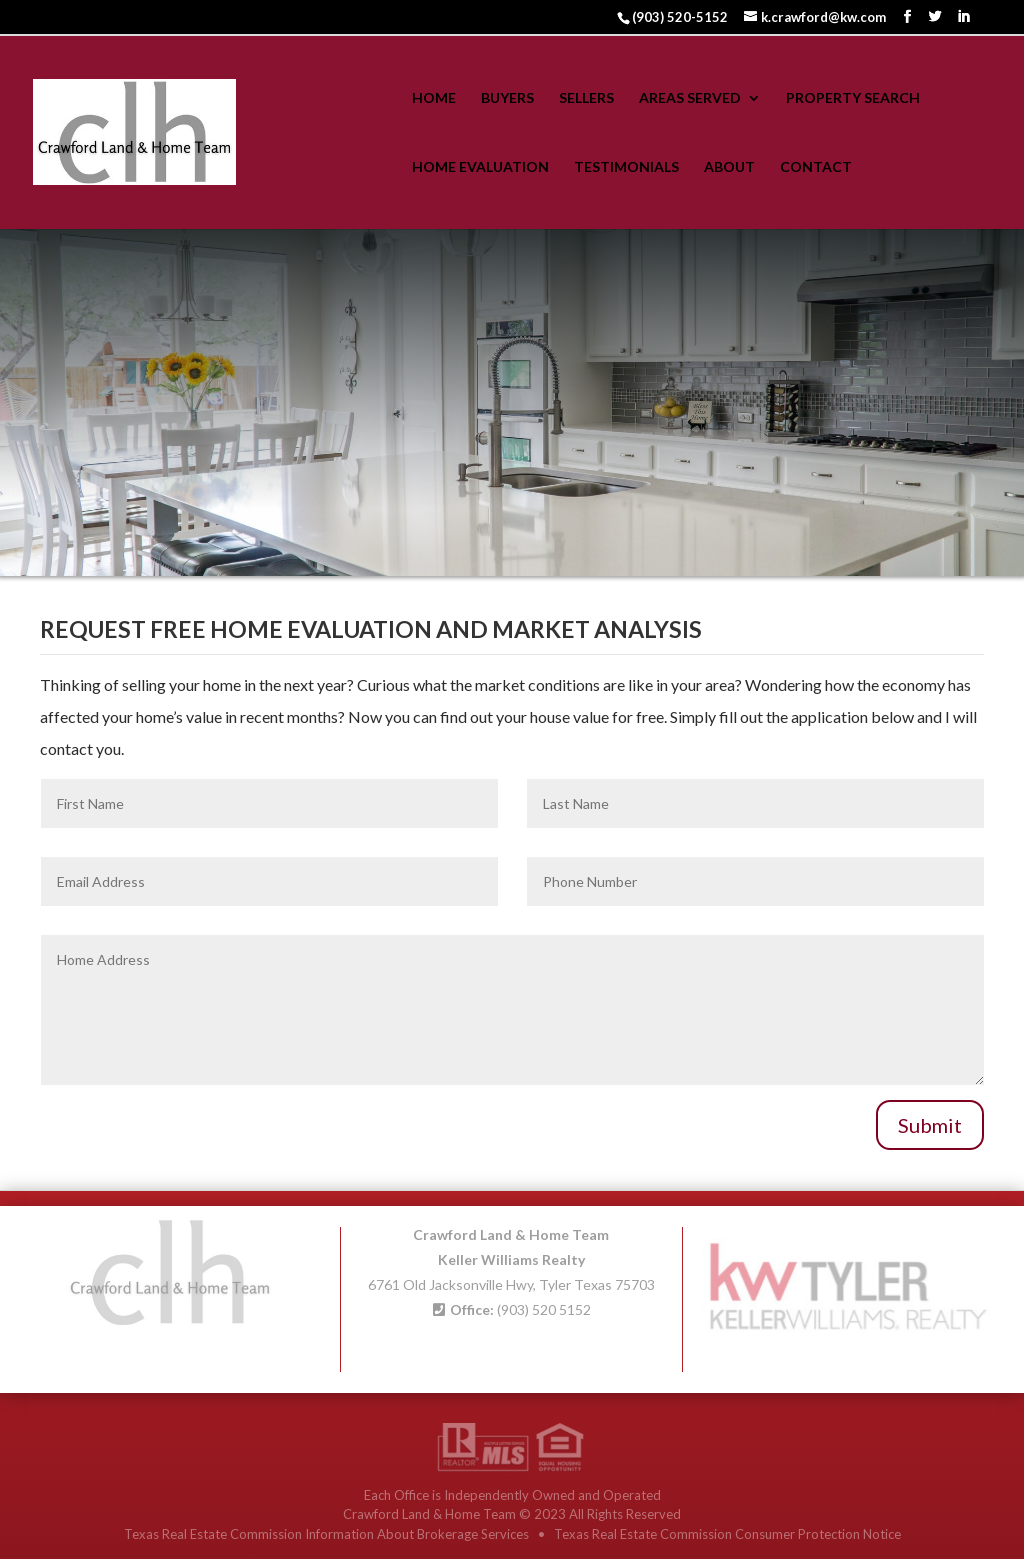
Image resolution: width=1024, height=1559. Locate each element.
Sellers (586, 98)
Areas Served (690, 98)
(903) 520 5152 (544, 1305)
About (729, 167)
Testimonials (626, 167)
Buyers (507, 98)
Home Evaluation (480, 167)
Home (434, 98)
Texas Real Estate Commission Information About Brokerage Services (328, 1534)
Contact (816, 167)
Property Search (853, 98)
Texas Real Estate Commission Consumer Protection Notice (727, 1534)
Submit (930, 1125)
